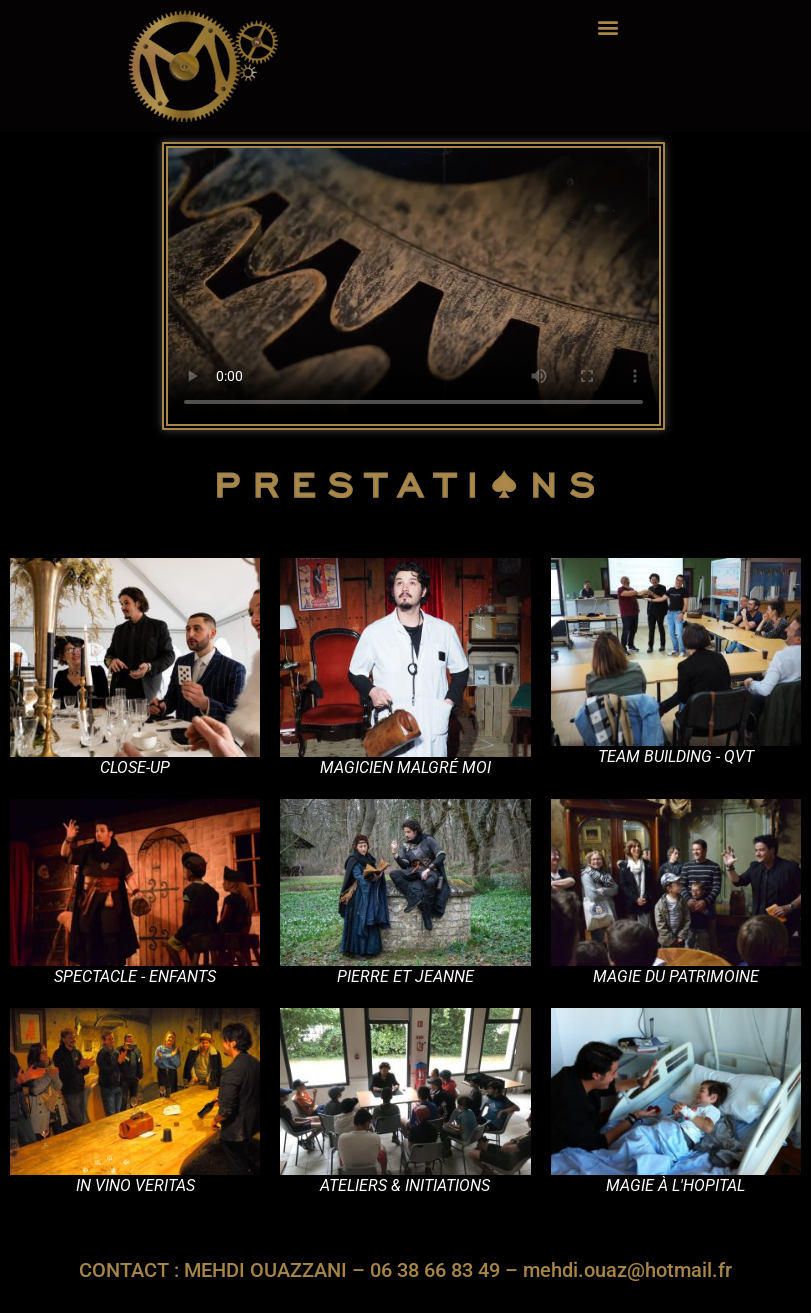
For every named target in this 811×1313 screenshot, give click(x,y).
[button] (608, 26)
